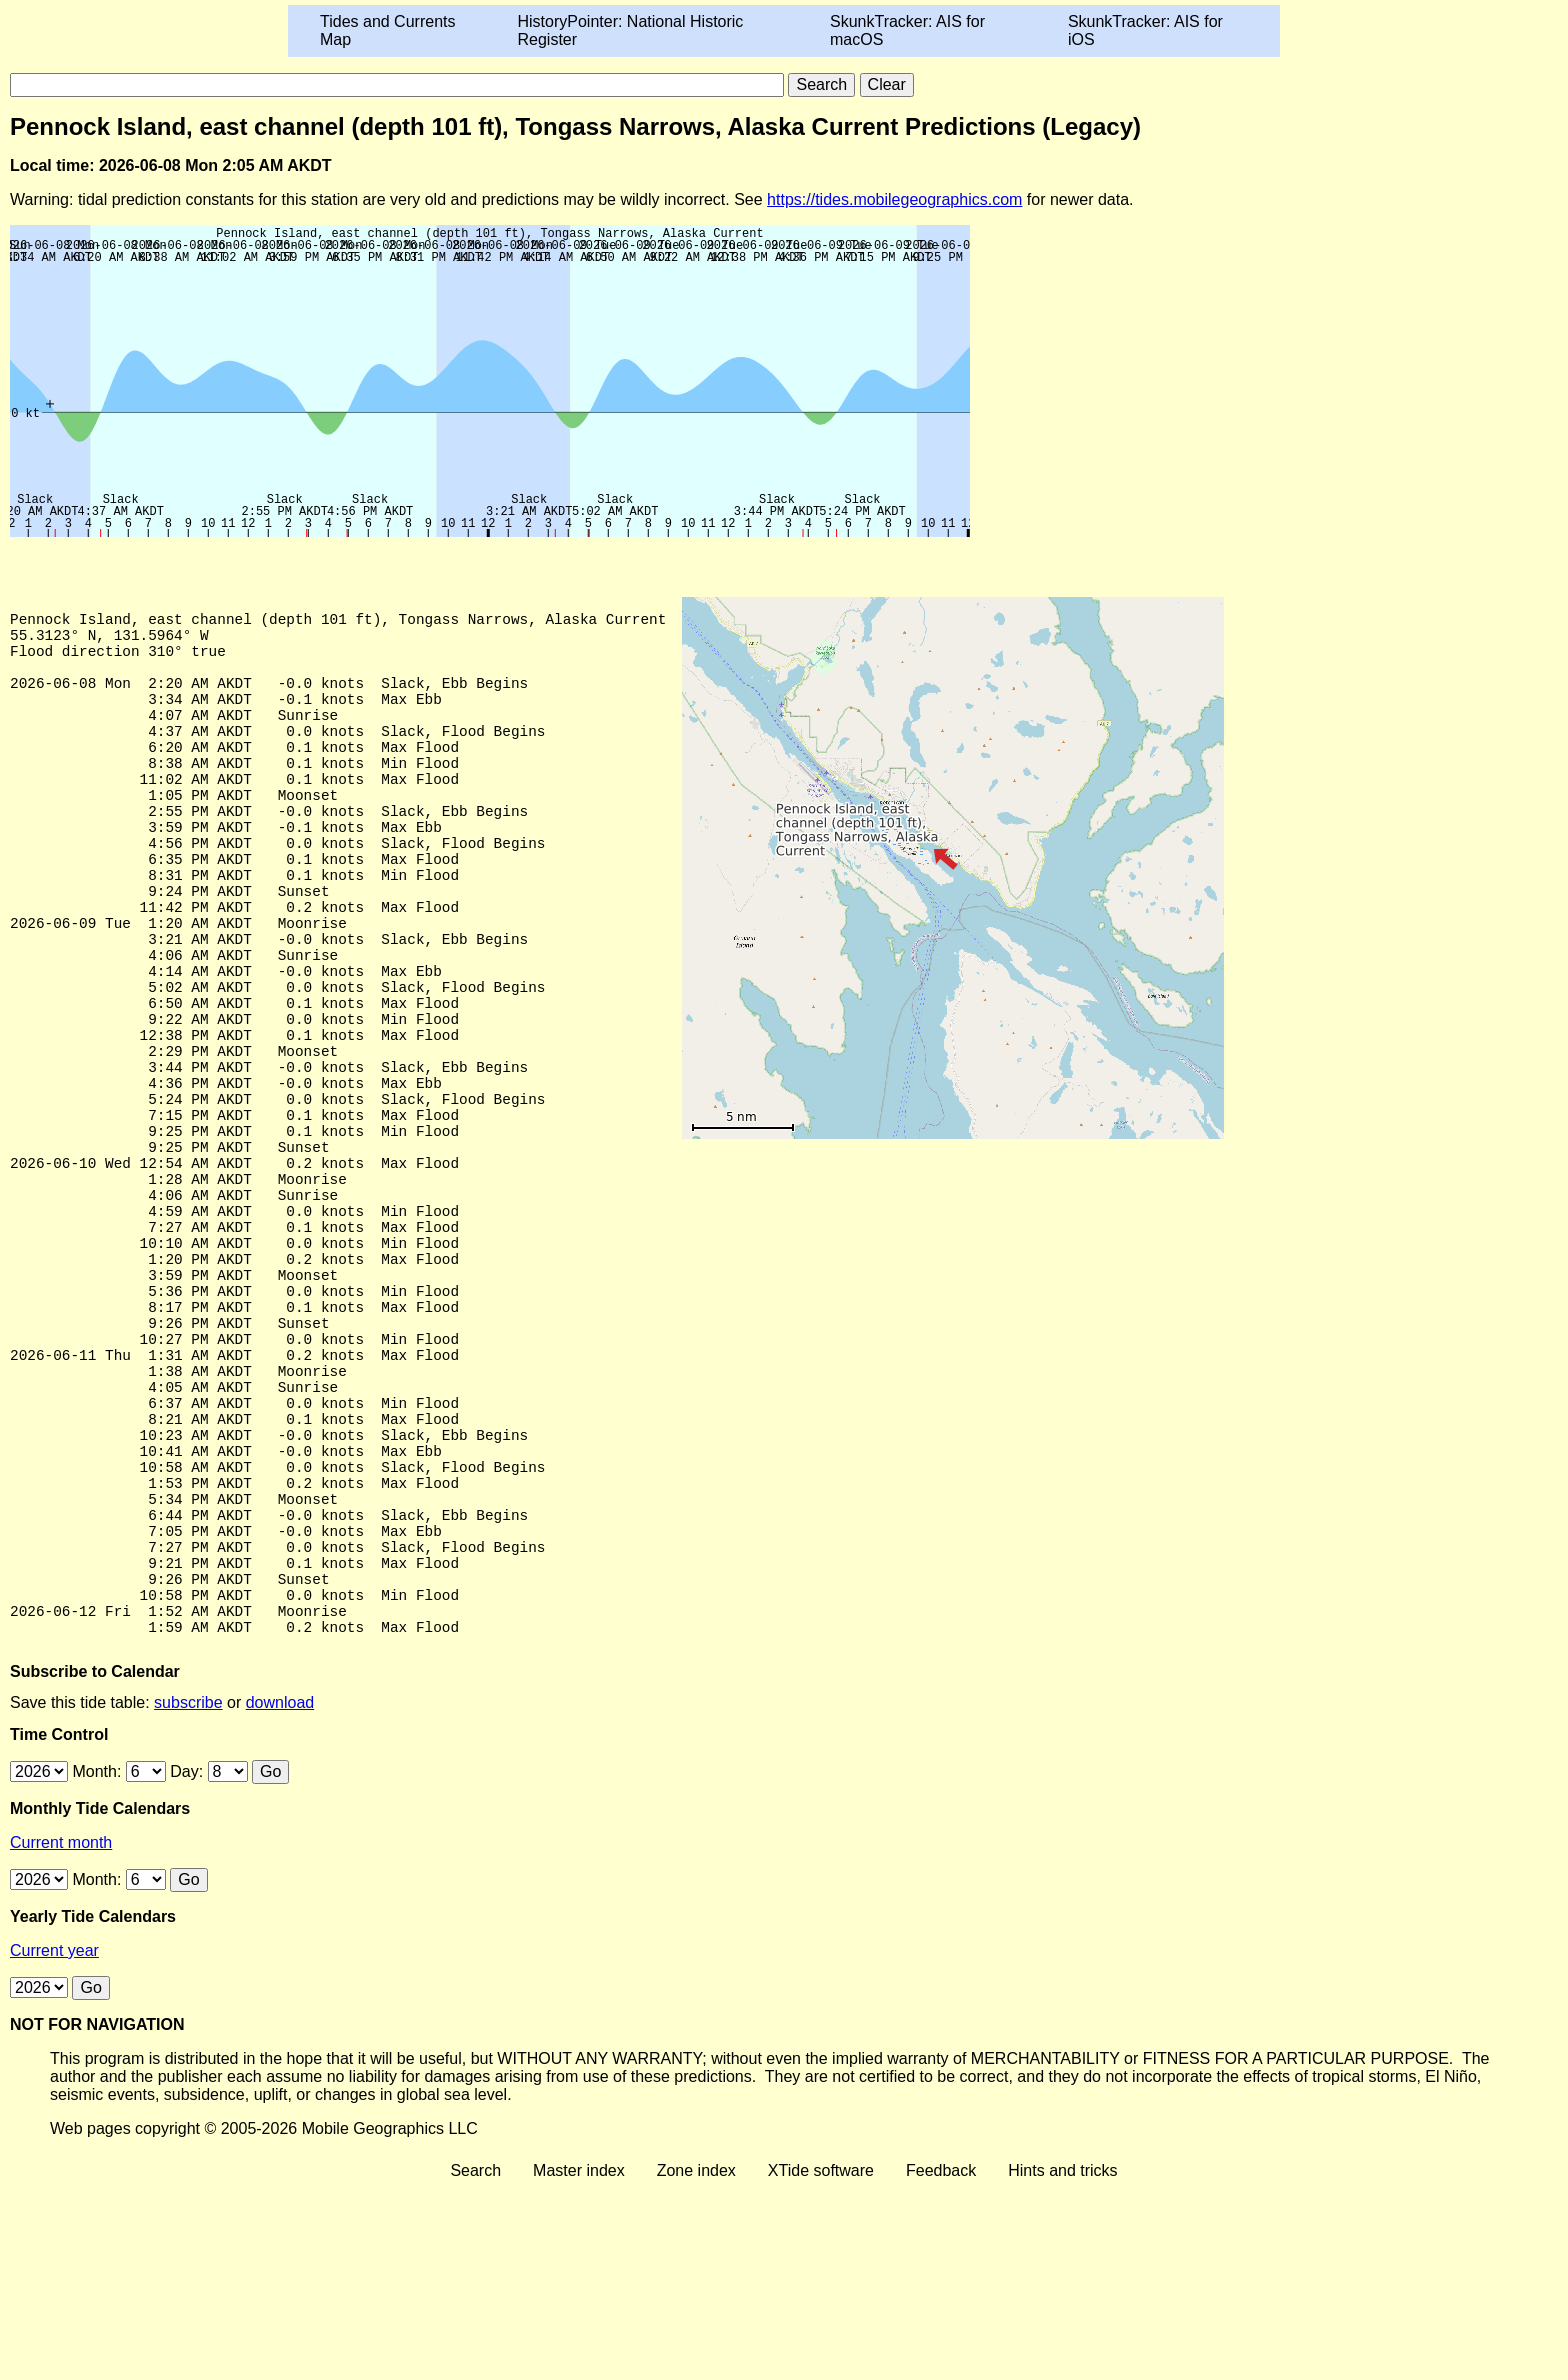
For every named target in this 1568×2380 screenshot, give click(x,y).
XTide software (821, 2362)
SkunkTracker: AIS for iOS (1145, 30)
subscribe (188, 1894)
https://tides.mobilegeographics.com (894, 199)
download (280, 1894)
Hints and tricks (1062, 2362)
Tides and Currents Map (387, 30)
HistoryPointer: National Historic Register (631, 30)
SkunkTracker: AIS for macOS (907, 30)
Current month (61, 2034)
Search (475, 2362)
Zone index (696, 2362)
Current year (54, 2142)
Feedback (941, 2362)
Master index (579, 2362)
